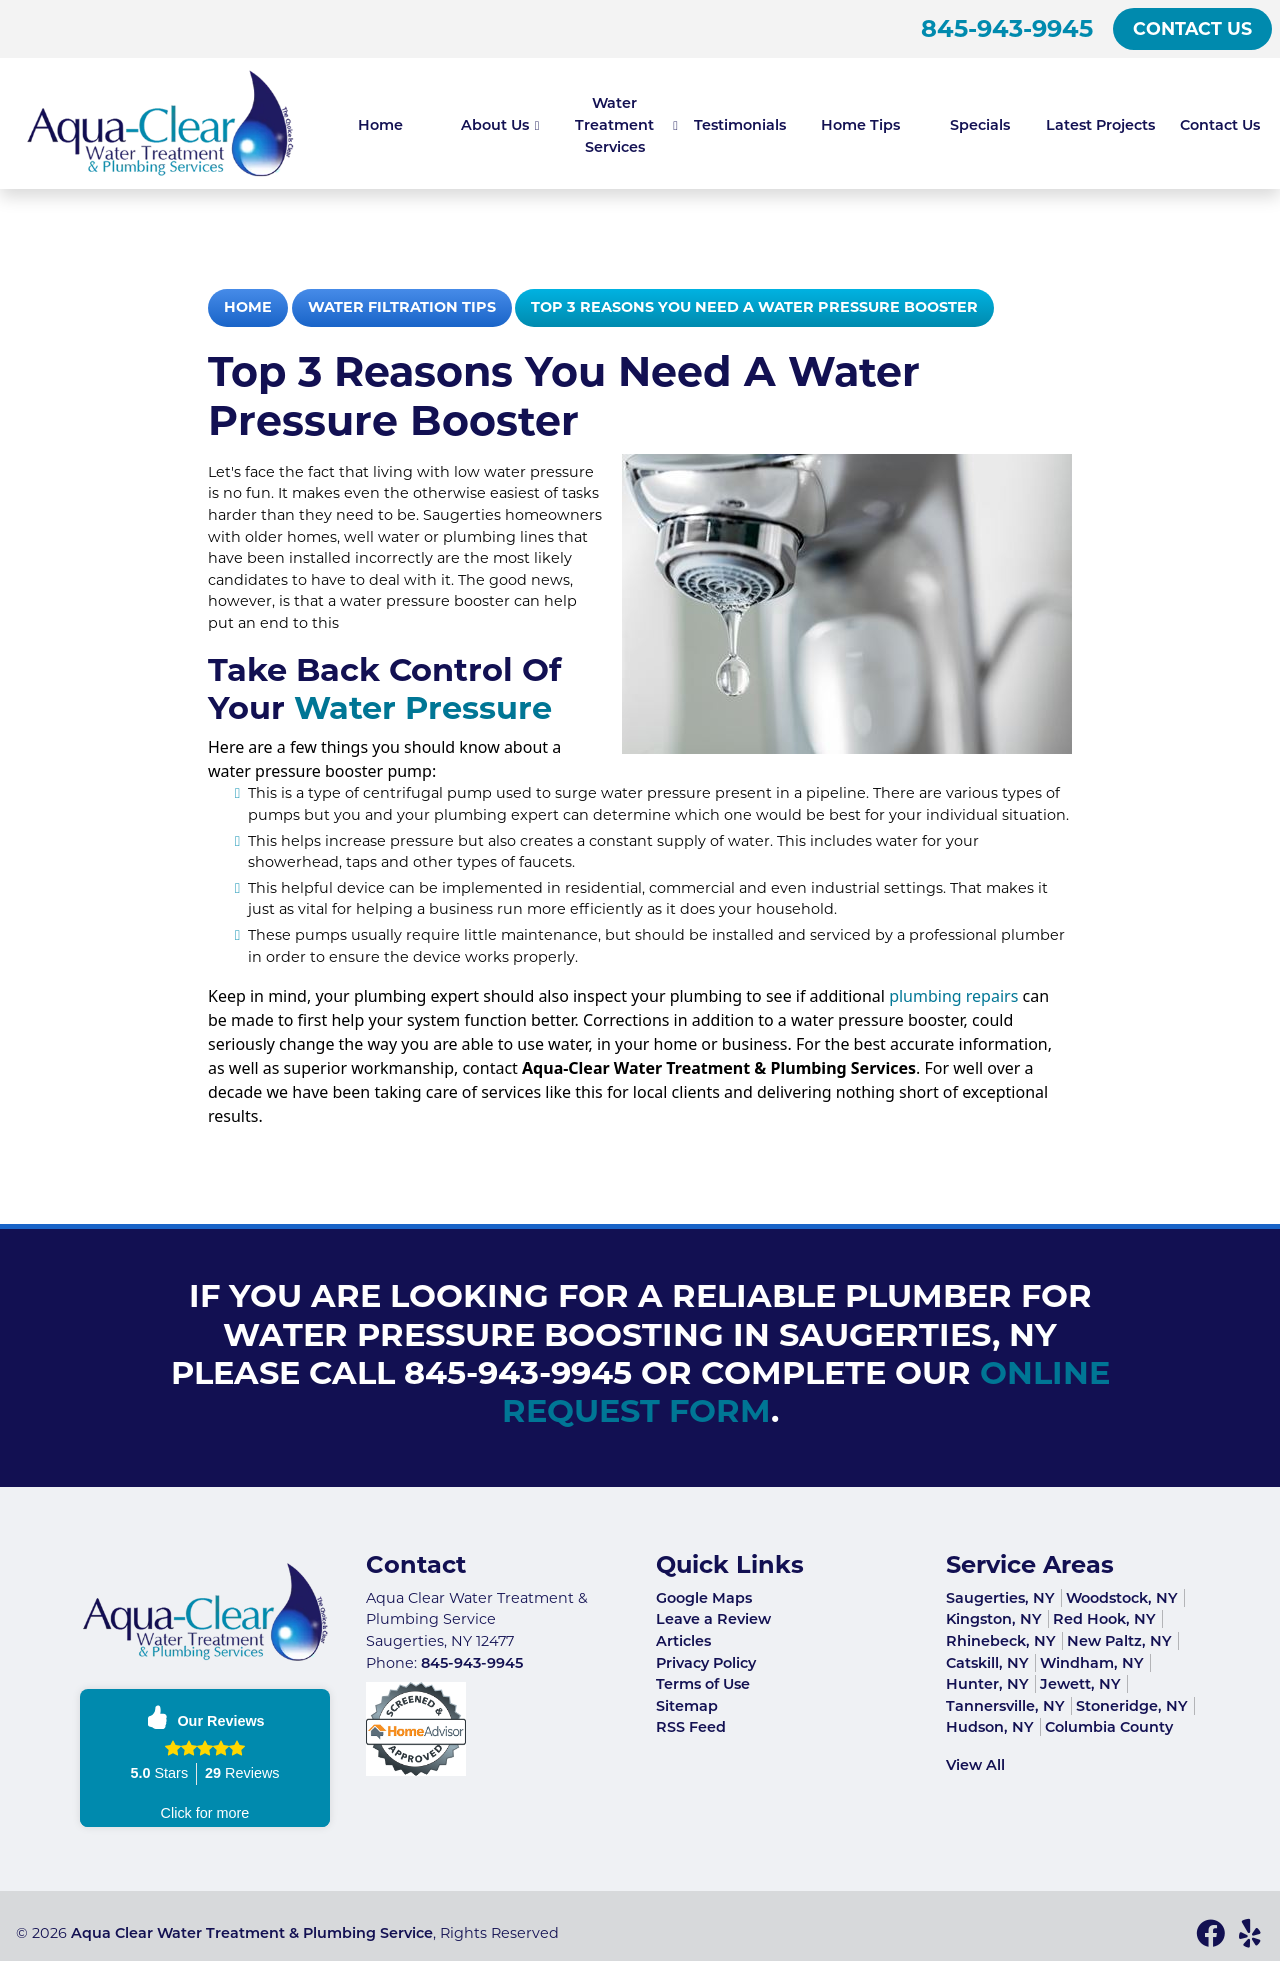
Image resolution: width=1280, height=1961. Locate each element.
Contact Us (1192, 28)
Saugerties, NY (1000, 1598)
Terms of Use (703, 1684)
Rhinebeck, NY (1001, 1641)
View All (975, 1765)
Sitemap (687, 1706)
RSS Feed (691, 1727)
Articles (683, 1641)
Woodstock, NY (1122, 1598)
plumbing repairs (951, 996)
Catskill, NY (987, 1663)
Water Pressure (423, 707)
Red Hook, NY (1104, 1619)
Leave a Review (713, 1619)
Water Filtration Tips (402, 307)
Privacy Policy (706, 1663)
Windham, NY (1092, 1663)
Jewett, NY (1080, 1684)
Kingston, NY (994, 1619)
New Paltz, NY (1119, 1641)
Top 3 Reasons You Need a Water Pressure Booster (754, 307)
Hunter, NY (987, 1684)
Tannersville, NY (1005, 1706)
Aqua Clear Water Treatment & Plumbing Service (252, 1933)
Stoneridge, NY (1132, 1706)
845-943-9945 (1007, 28)
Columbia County (1109, 1727)
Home (248, 307)
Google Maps (704, 1598)
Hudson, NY (990, 1727)
